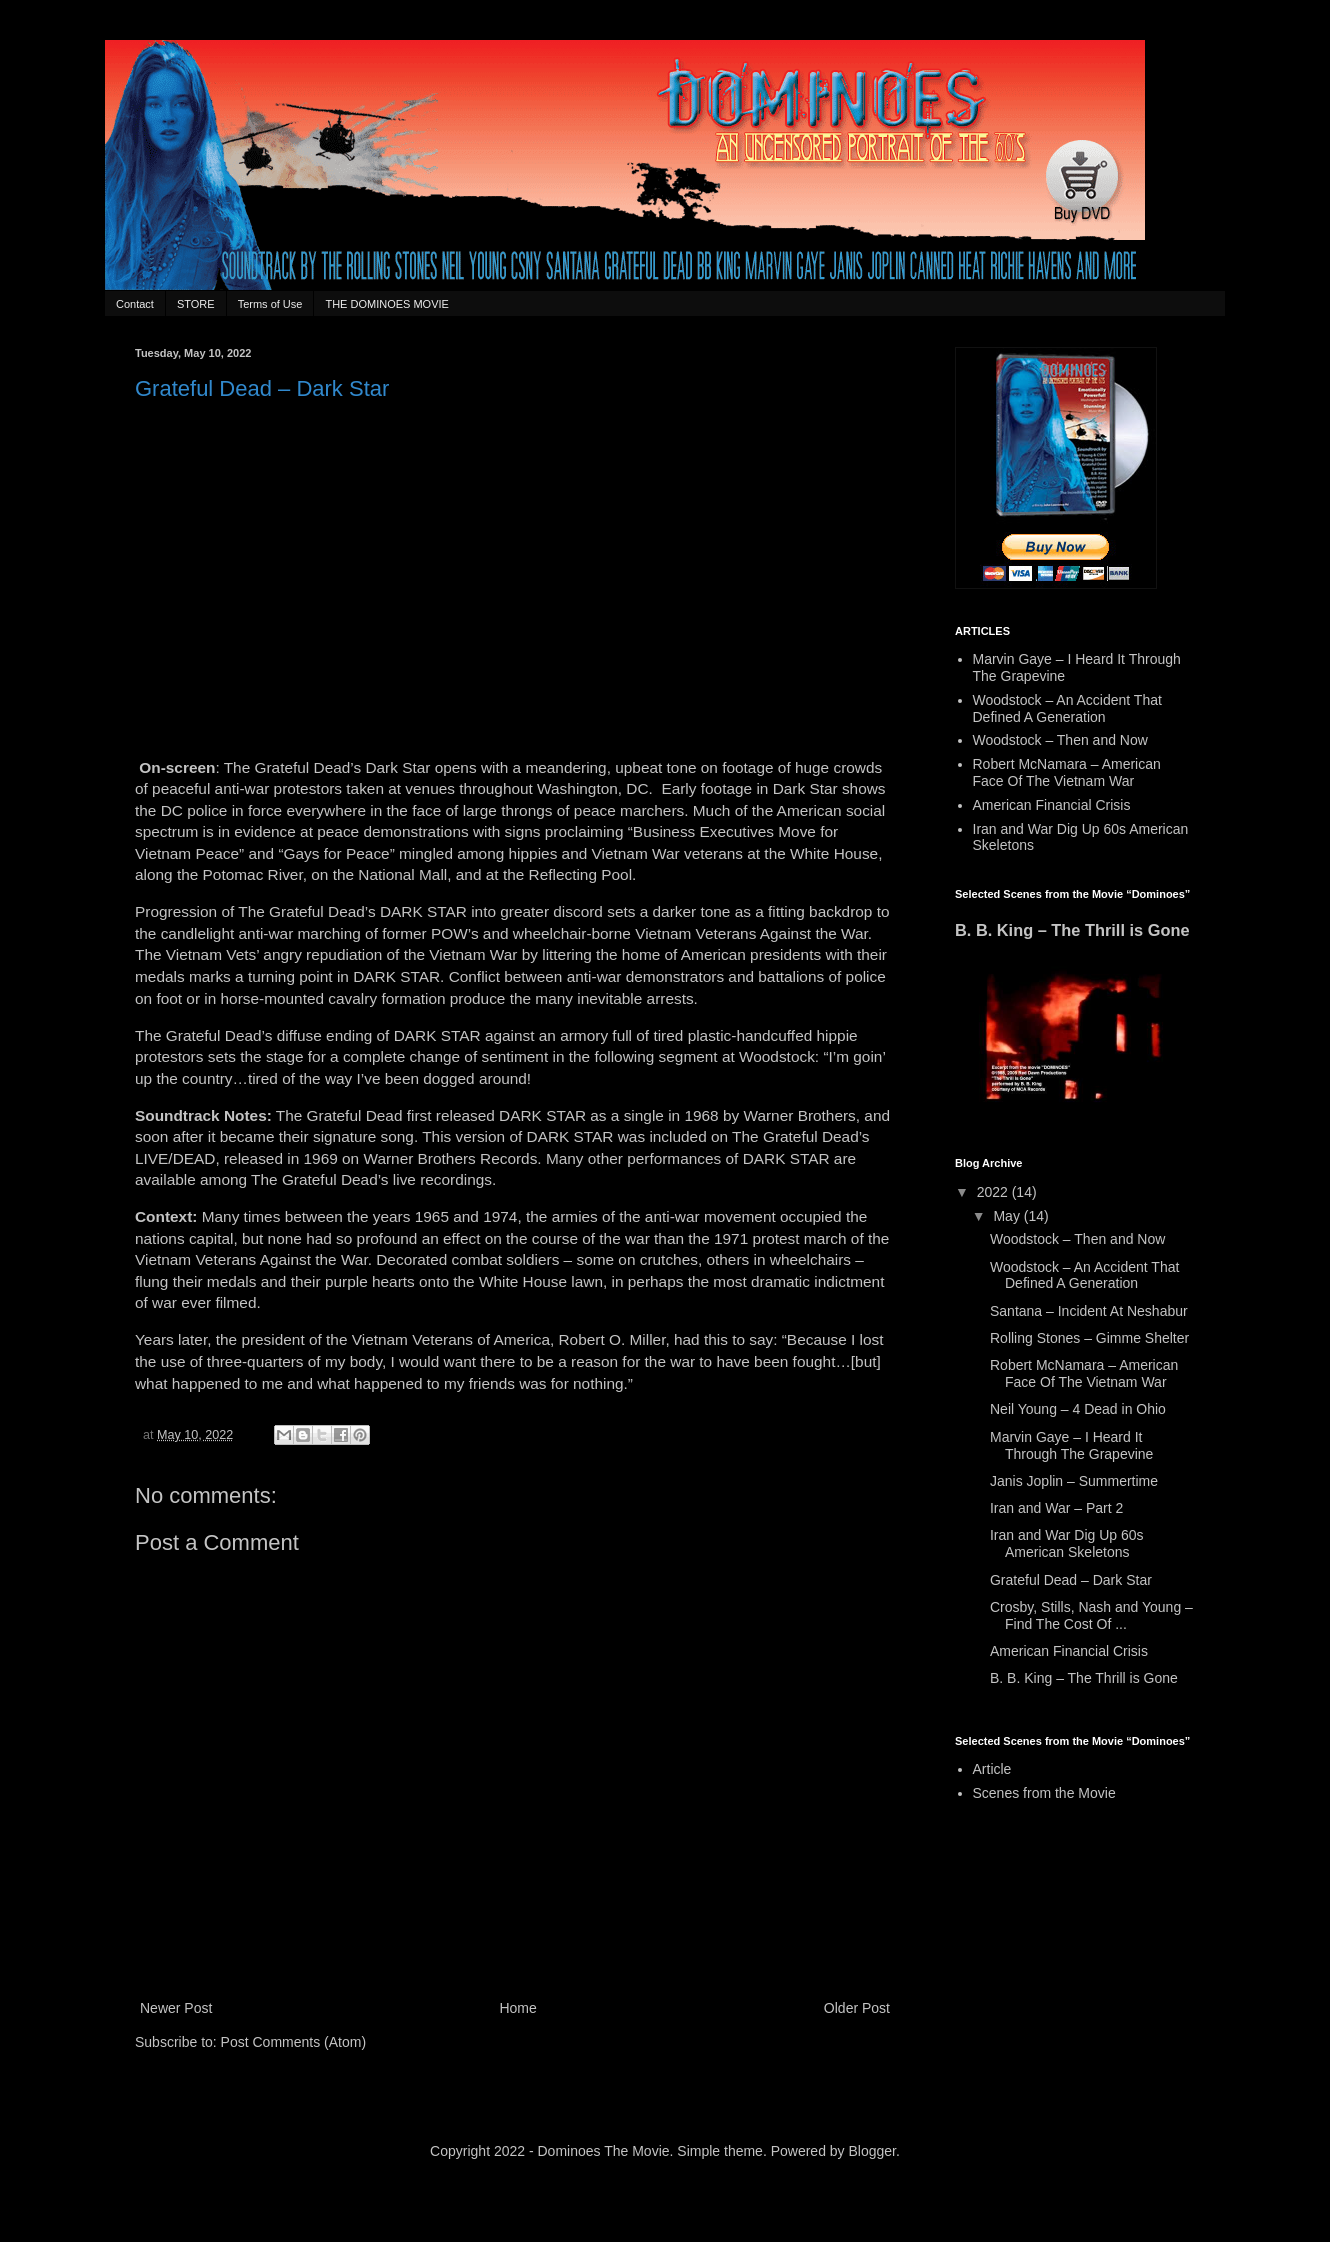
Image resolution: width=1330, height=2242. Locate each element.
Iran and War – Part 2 (1056, 1508)
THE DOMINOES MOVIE (386, 304)
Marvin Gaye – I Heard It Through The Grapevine (1071, 1445)
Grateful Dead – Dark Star (1071, 1580)
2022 (994, 1192)
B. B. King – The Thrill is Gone (1072, 930)
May (1008, 1216)
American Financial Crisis (1052, 805)
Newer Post (176, 2008)
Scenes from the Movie (1044, 1793)
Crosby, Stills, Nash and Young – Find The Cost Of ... (1091, 1615)
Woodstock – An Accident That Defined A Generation (1067, 708)
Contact (135, 304)
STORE (196, 304)
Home (517, 2008)
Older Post (857, 2008)
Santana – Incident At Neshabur (1089, 1311)
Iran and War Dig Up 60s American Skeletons (1067, 1543)
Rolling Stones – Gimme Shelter (1089, 1338)
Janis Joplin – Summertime (1074, 1481)
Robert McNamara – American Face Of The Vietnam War (1067, 772)
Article (992, 1769)
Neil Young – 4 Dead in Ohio (1078, 1409)
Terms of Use (270, 304)
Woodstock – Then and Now (1060, 740)
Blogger (872, 2151)
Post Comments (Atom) (293, 2042)
